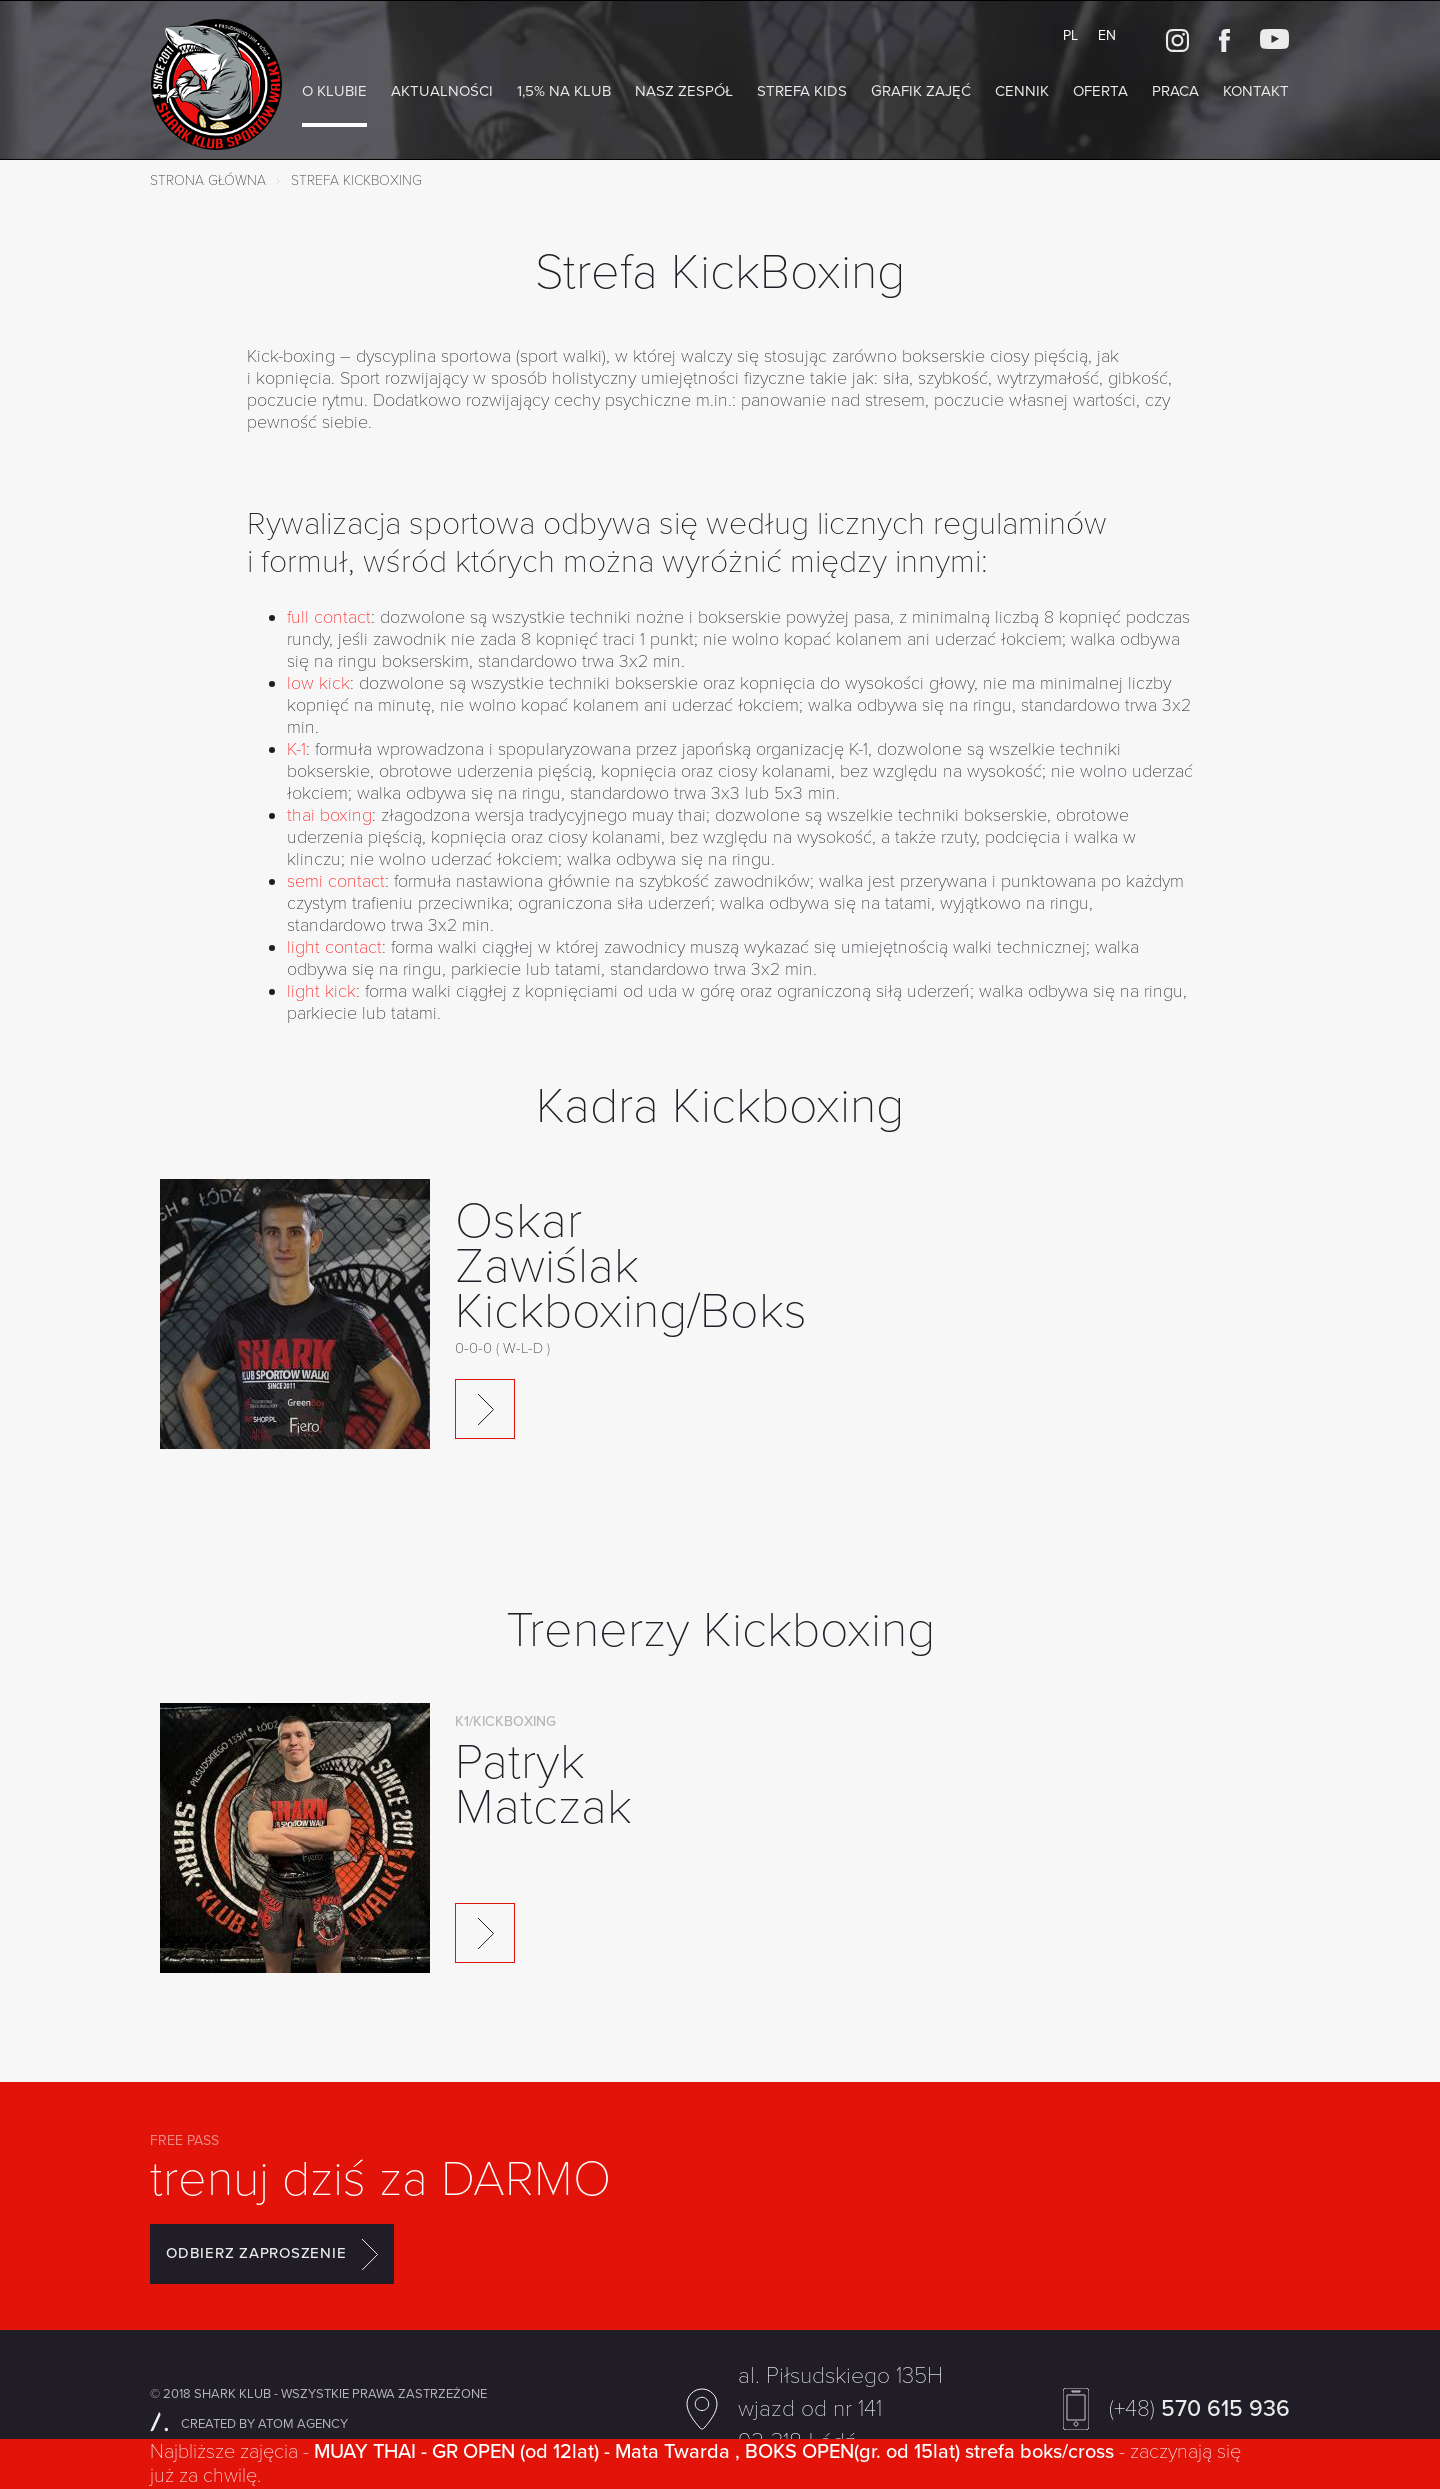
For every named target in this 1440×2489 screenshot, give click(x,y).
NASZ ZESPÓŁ (684, 91)
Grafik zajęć (921, 91)
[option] (720, 1336)
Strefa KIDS (802, 91)
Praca (1175, 91)
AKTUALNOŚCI (442, 91)
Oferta (1100, 91)
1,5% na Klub (564, 91)
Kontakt (1256, 91)
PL (1070, 35)
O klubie (334, 91)
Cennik (1022, 91)
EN (1107, 35)
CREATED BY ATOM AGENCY (249, 2424)
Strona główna (208, 180)
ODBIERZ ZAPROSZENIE (272, 2254)
